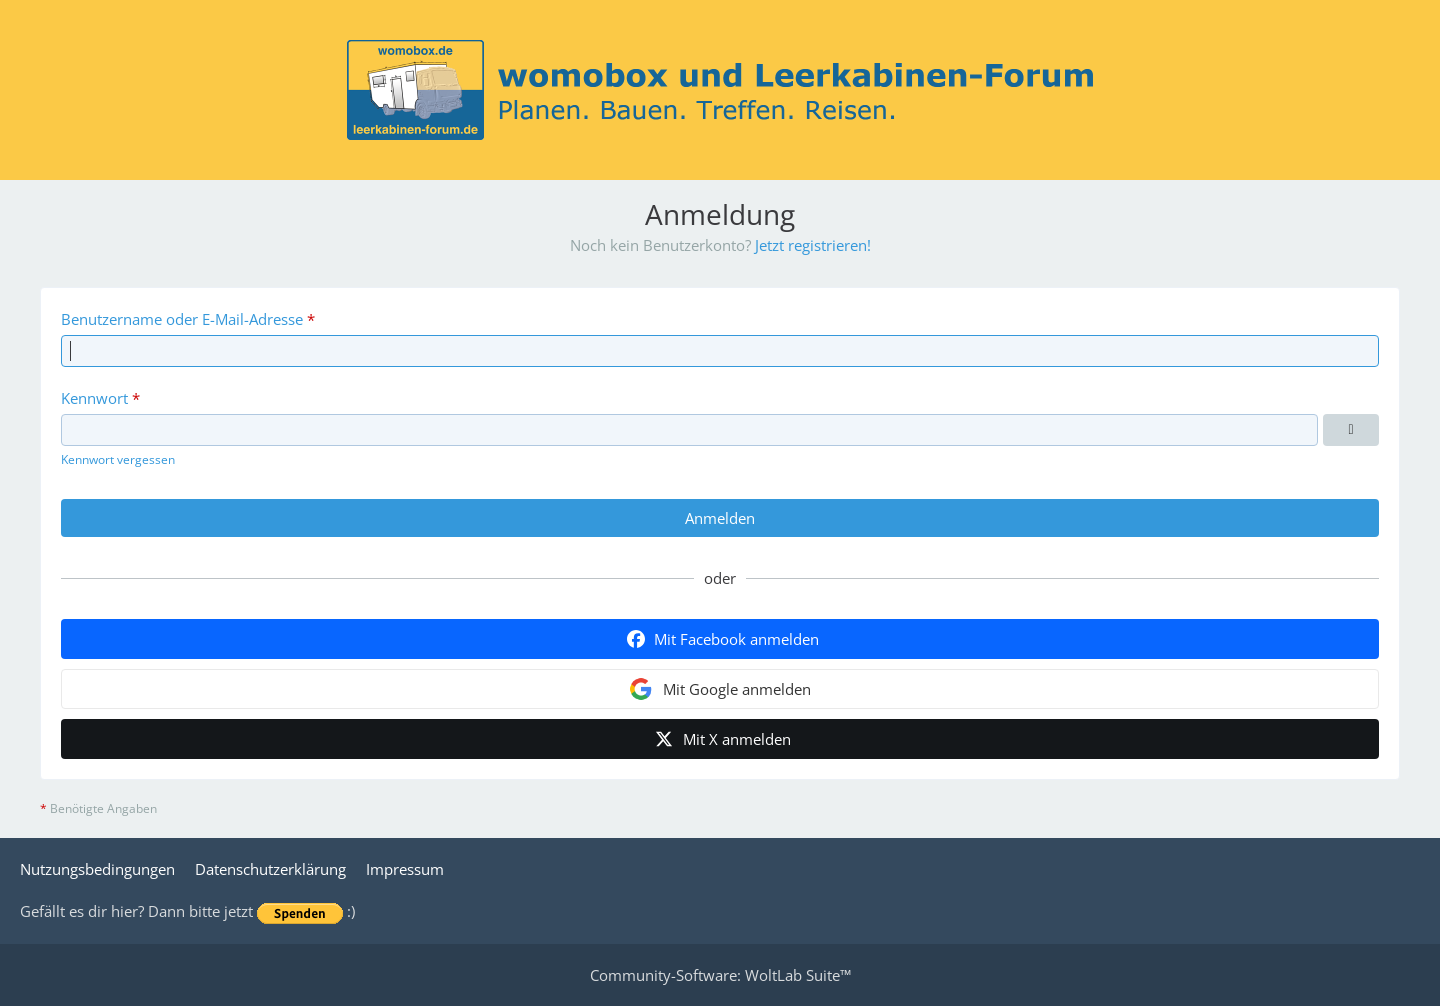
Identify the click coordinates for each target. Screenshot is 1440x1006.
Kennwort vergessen (118, 459)
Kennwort (94, 398)
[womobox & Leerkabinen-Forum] (720, 90)
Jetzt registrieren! (813, 245)
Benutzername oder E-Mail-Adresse (182, 319)
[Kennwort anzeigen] (1351, 430)
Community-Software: (720, 975)
